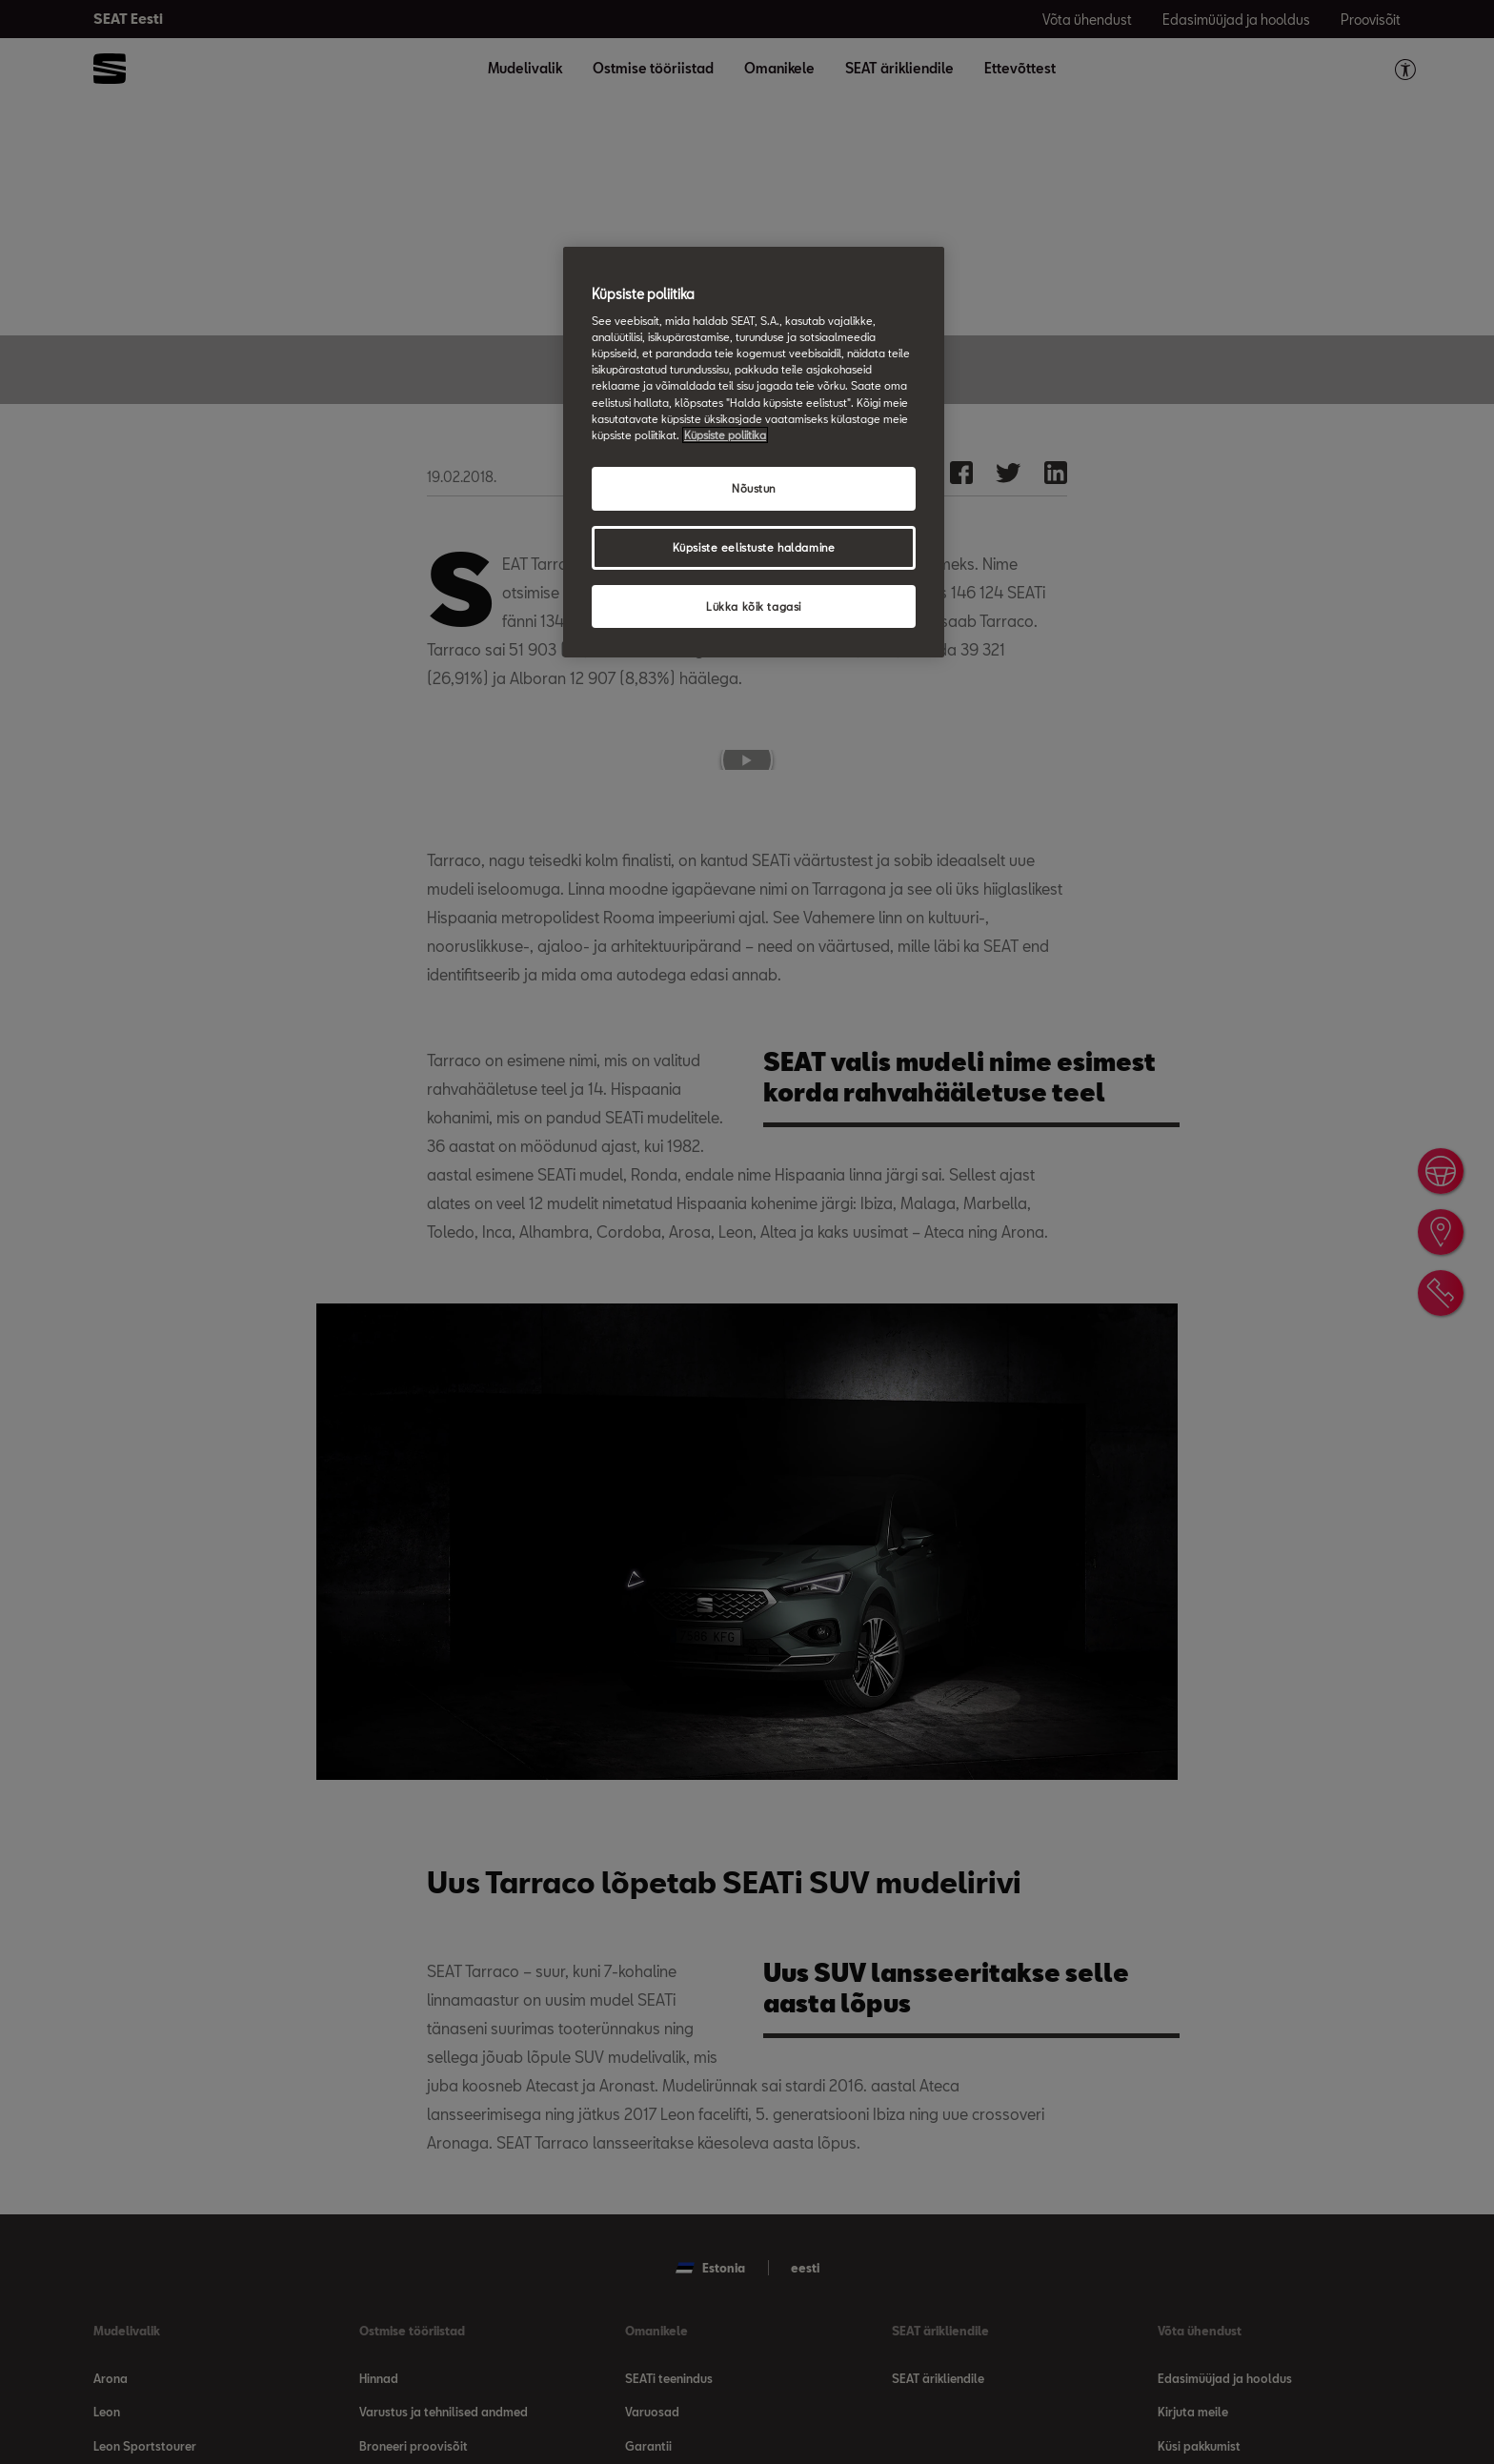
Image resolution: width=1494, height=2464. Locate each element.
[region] (753, 452)
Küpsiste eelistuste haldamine (754, 547)
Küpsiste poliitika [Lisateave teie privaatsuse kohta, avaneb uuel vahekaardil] (725, 435)
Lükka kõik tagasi (753, 606)
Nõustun (754, 488)
